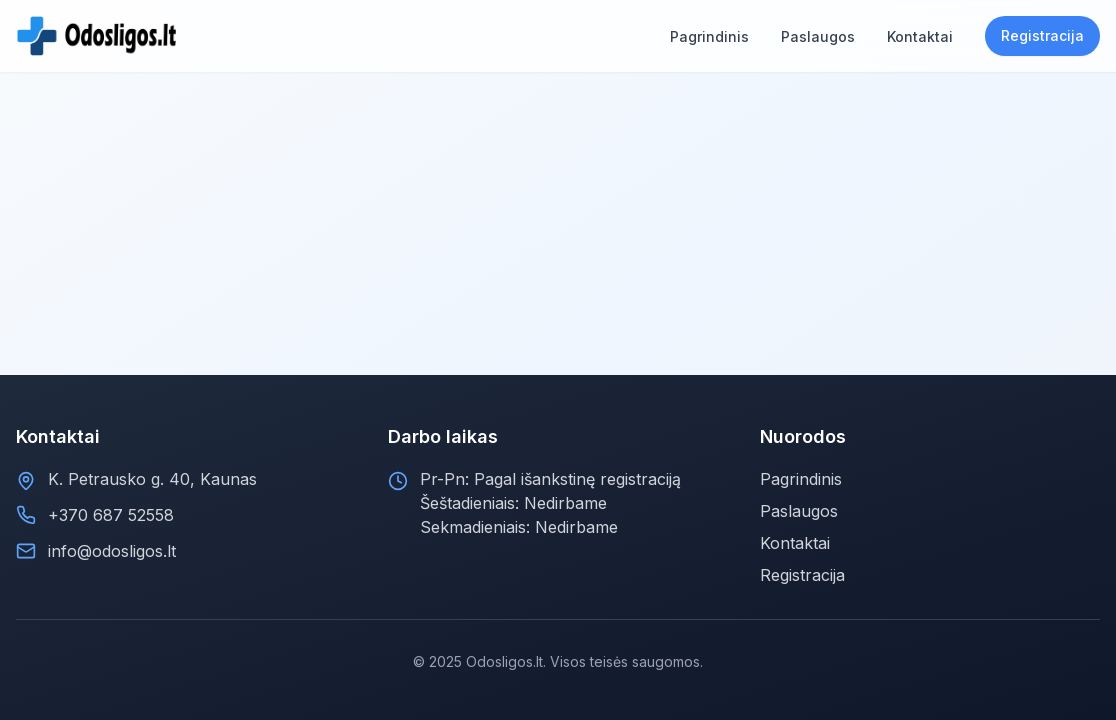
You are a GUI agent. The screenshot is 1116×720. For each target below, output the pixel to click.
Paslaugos (799, 511)
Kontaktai (795, 543)
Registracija (1042, 35)
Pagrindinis (801, 479)
